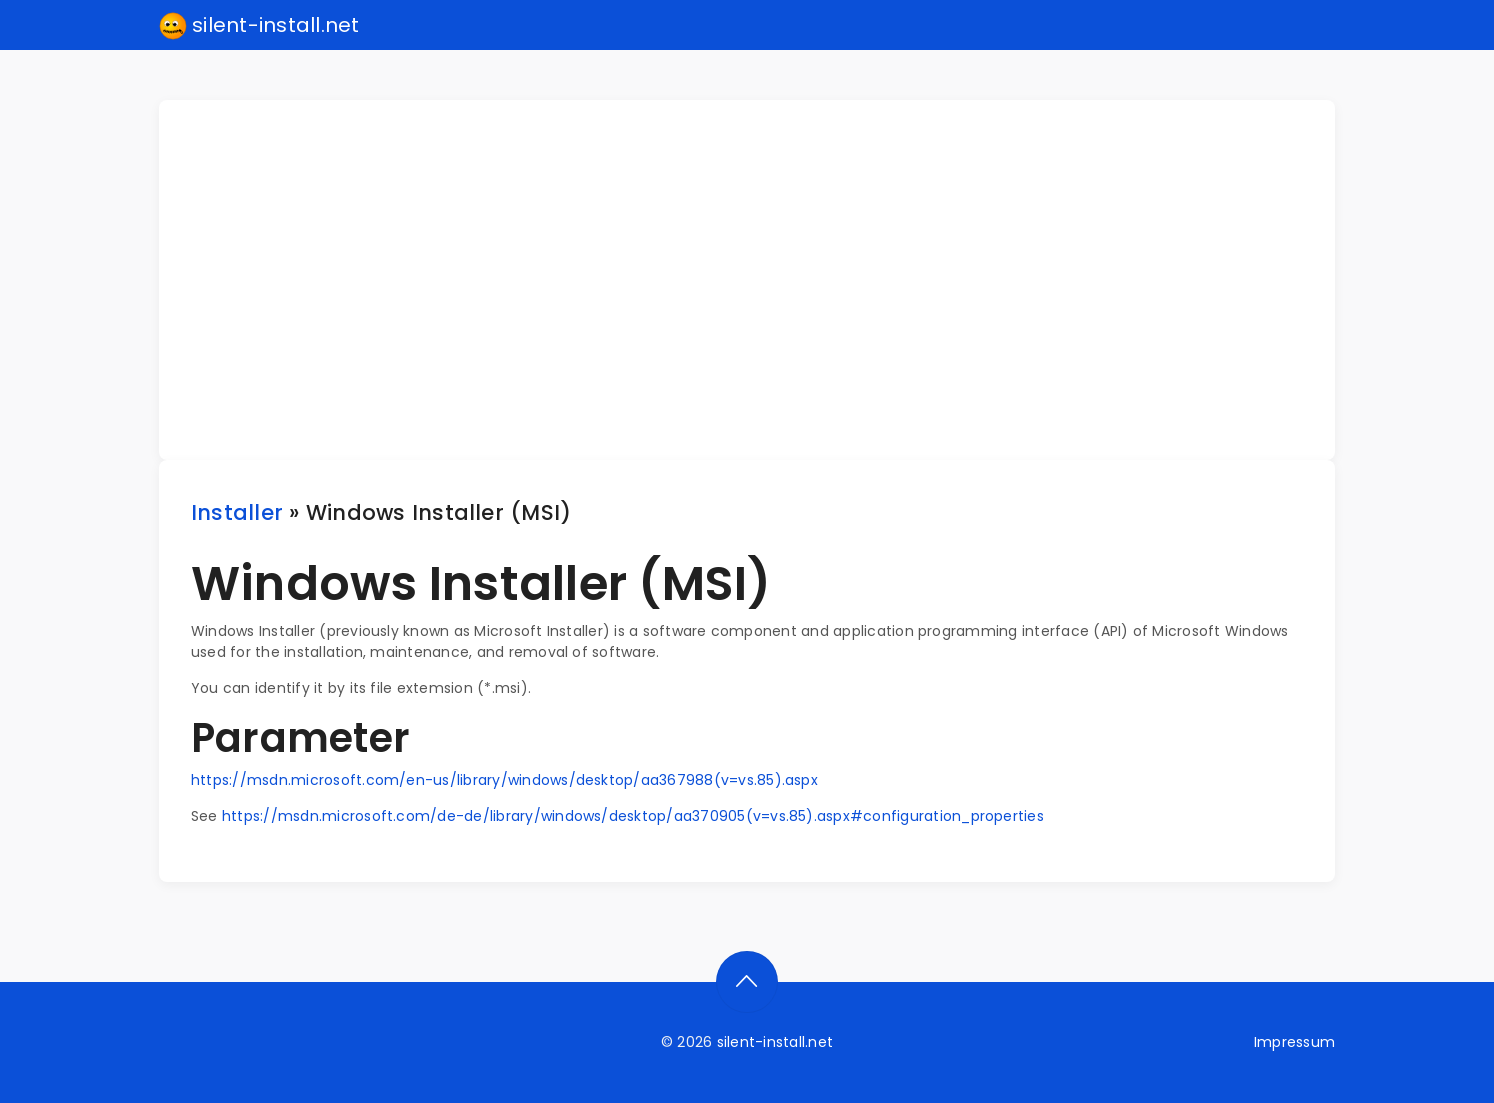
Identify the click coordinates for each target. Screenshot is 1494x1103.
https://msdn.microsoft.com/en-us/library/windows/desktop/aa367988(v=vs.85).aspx (504, 780)
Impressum (1294, 1042)
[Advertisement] (759, 280)
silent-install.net (259, 26)
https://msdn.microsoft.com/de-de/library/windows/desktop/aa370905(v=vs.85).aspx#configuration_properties (633, 816)
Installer (237, 512)
